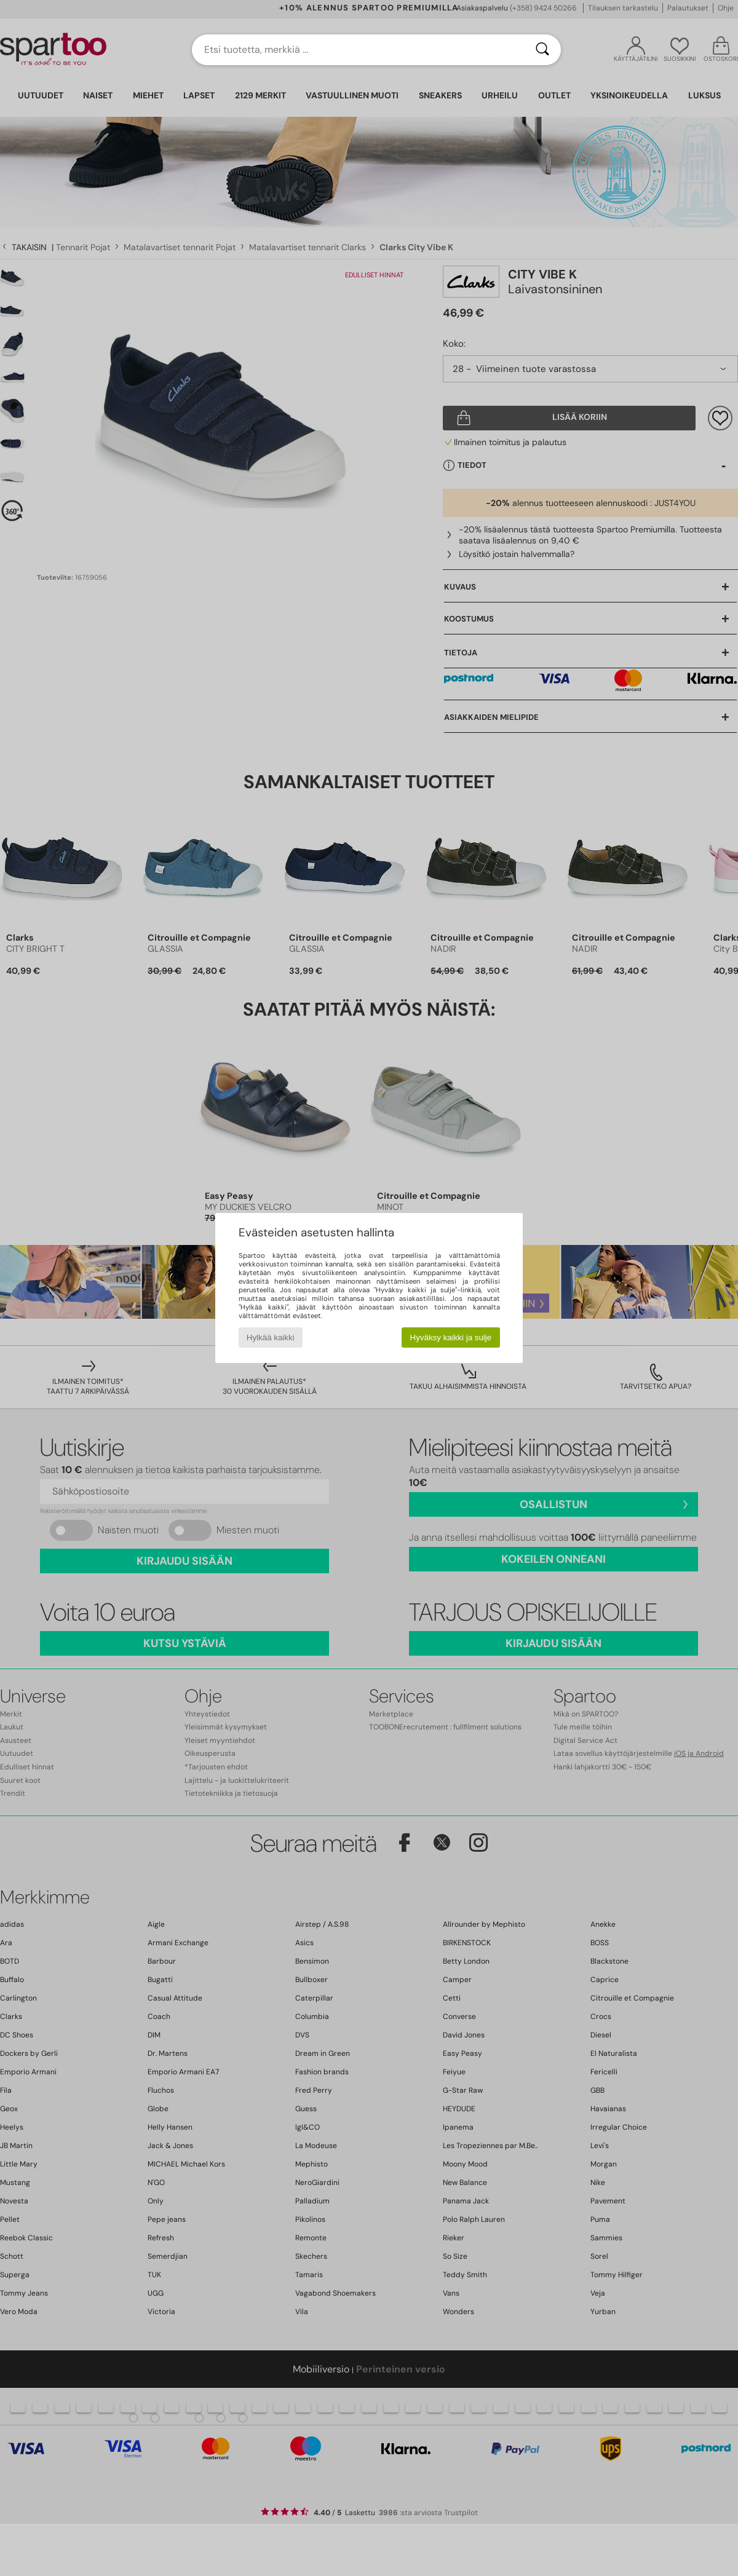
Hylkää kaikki (271, 1337)
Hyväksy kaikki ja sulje (451, 1337)
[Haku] (542, 49)
